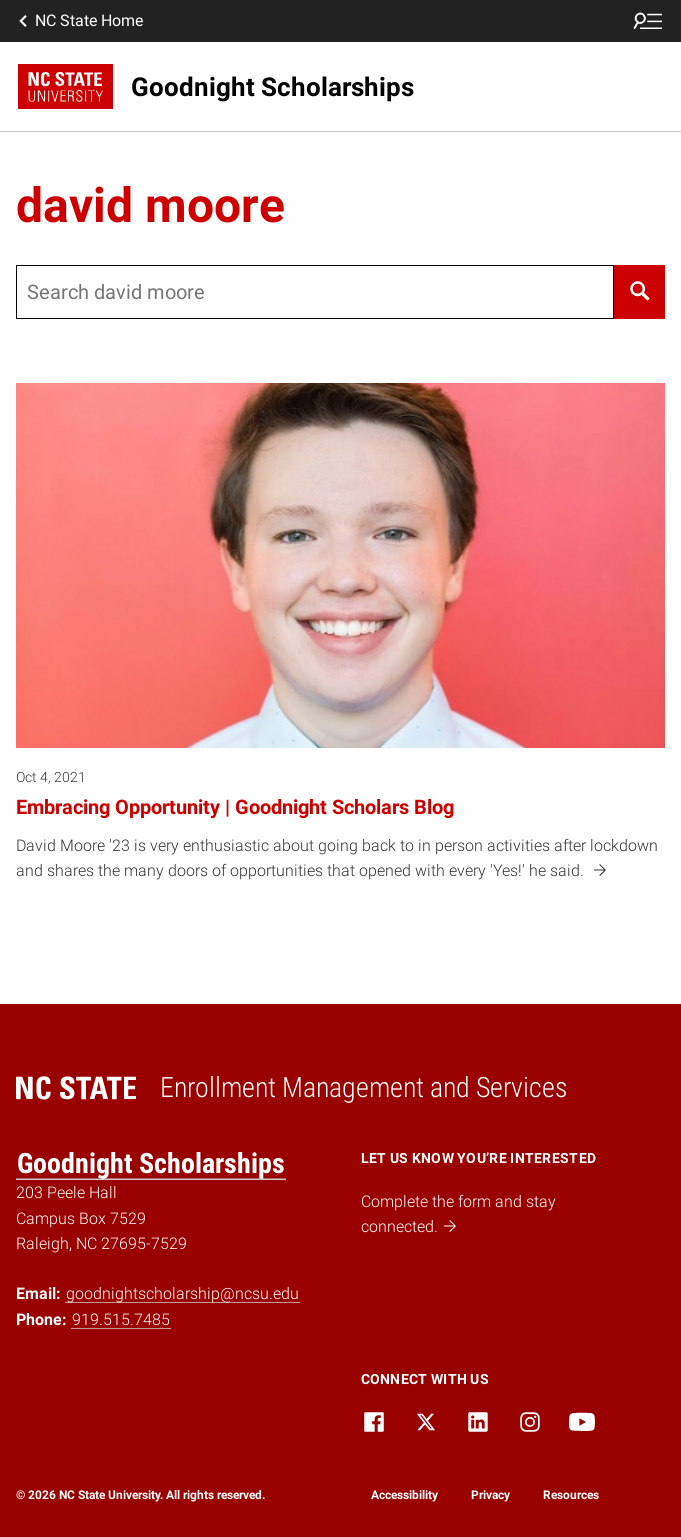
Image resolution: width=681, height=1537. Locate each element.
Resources (571, 1495)
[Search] (639, 292)
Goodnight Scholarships (151, 1163)
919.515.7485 (121, 1319)
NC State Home (79, 21)
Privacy (490, 1495)
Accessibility (404, 1495)
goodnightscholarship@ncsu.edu (182, 1293)
